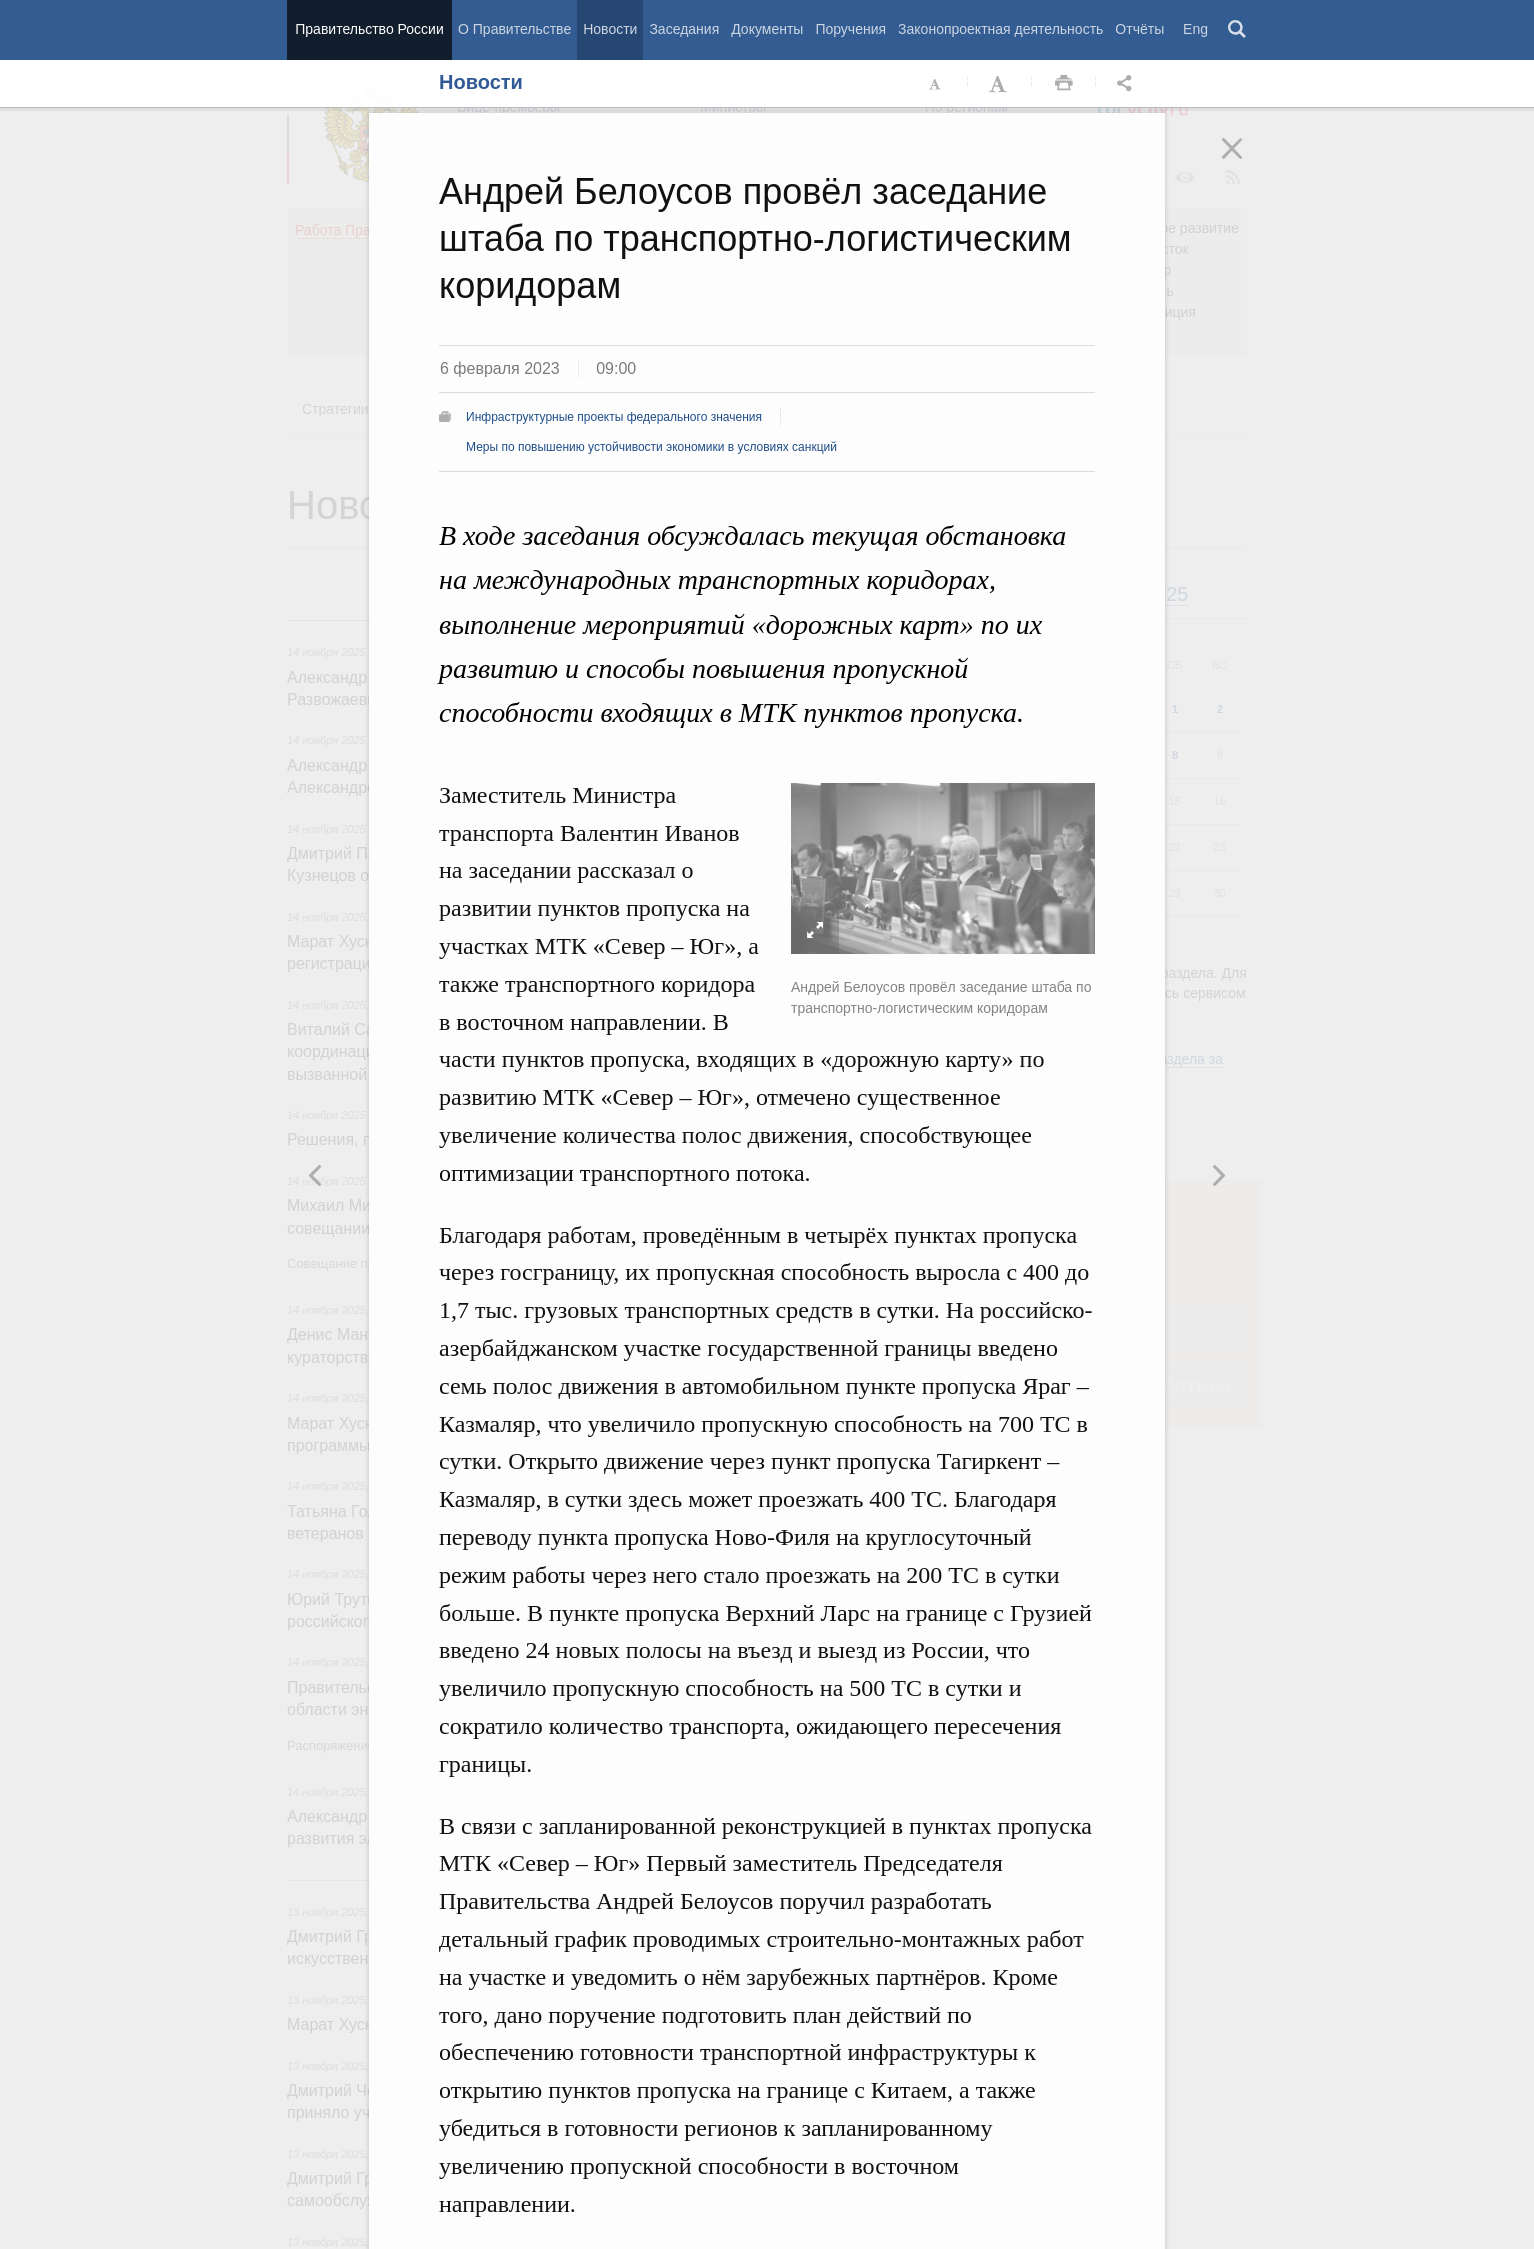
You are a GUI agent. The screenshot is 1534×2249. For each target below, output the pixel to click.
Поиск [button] (1238, 30)
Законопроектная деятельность (1000, 29)
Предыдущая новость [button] (1218, 1175)
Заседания (684, 29)
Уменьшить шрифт (936, 84)
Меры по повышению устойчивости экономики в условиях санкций (651, 447)
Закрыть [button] (1246, 162)
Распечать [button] (1064, 84)
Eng (1195, 29)
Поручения (850, 29)
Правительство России (369, 29)
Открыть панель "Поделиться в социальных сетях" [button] (1128, 84)
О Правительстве (514, 29)
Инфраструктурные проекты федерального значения (614, 417)
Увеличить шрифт (1000, 84)
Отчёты (1139, 29)
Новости (610, 29)
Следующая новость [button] (316, 1175)
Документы (767, 29)
